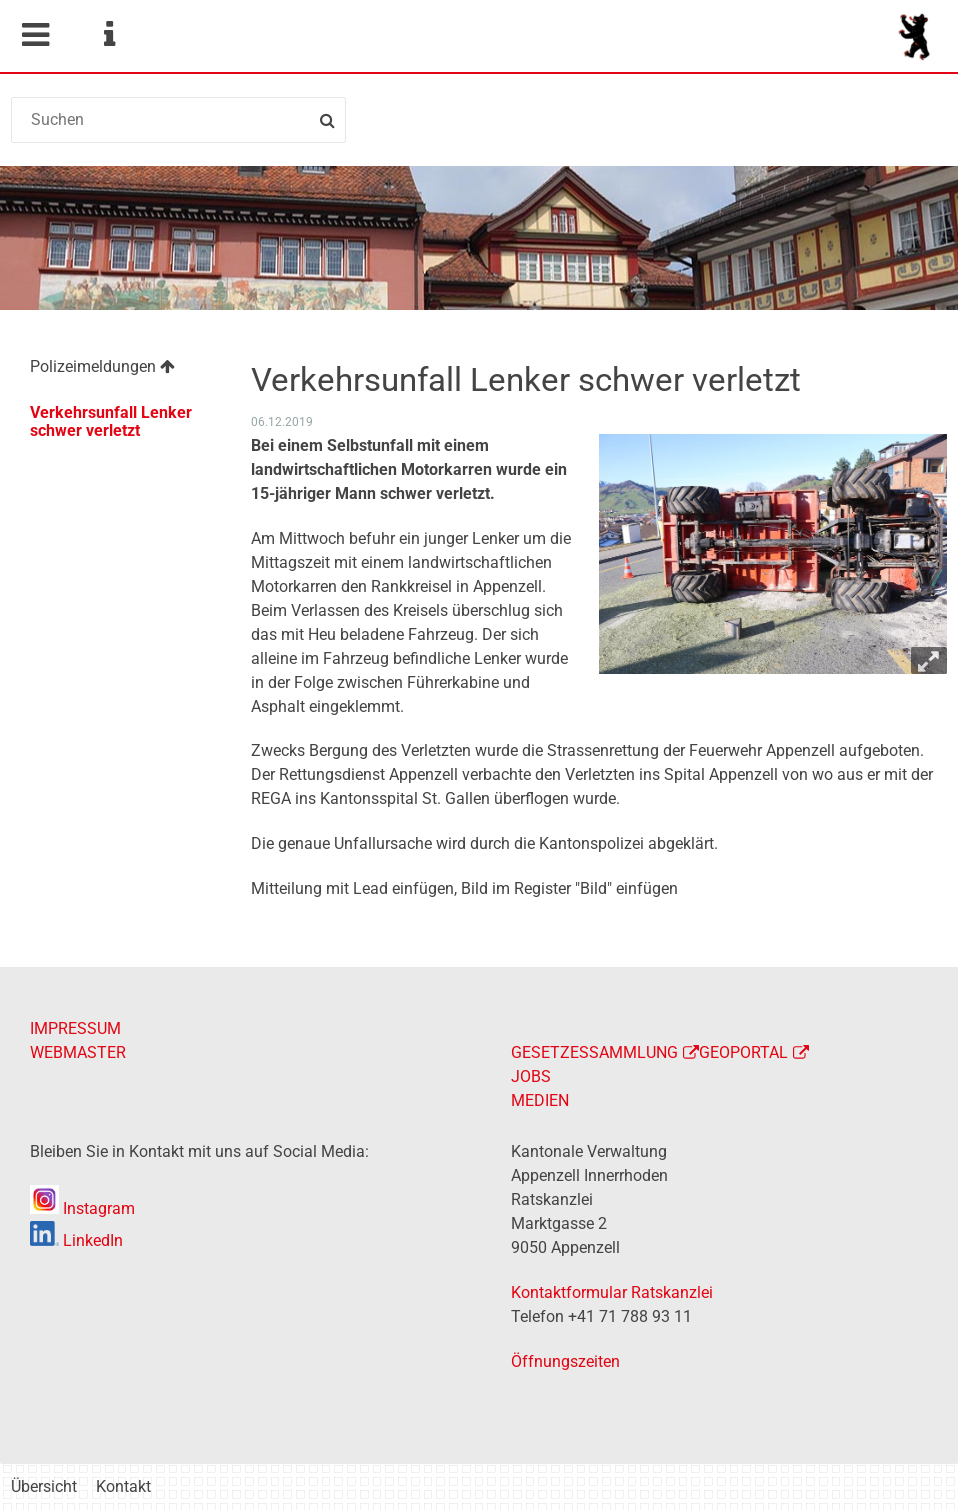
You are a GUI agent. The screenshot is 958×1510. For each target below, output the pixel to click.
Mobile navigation (35, 35)
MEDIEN (540, 1100)
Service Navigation (109, 35)
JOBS (531, 1076)
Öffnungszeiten (565, 1361)
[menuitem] (118, 369)
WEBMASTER (78, 1052)
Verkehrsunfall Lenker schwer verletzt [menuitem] (111, 421)
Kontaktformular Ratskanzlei (612, 1292)
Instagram (82, 1208)
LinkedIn (76, 1240)
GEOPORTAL (743, 1052)
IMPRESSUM (75, 1028)
